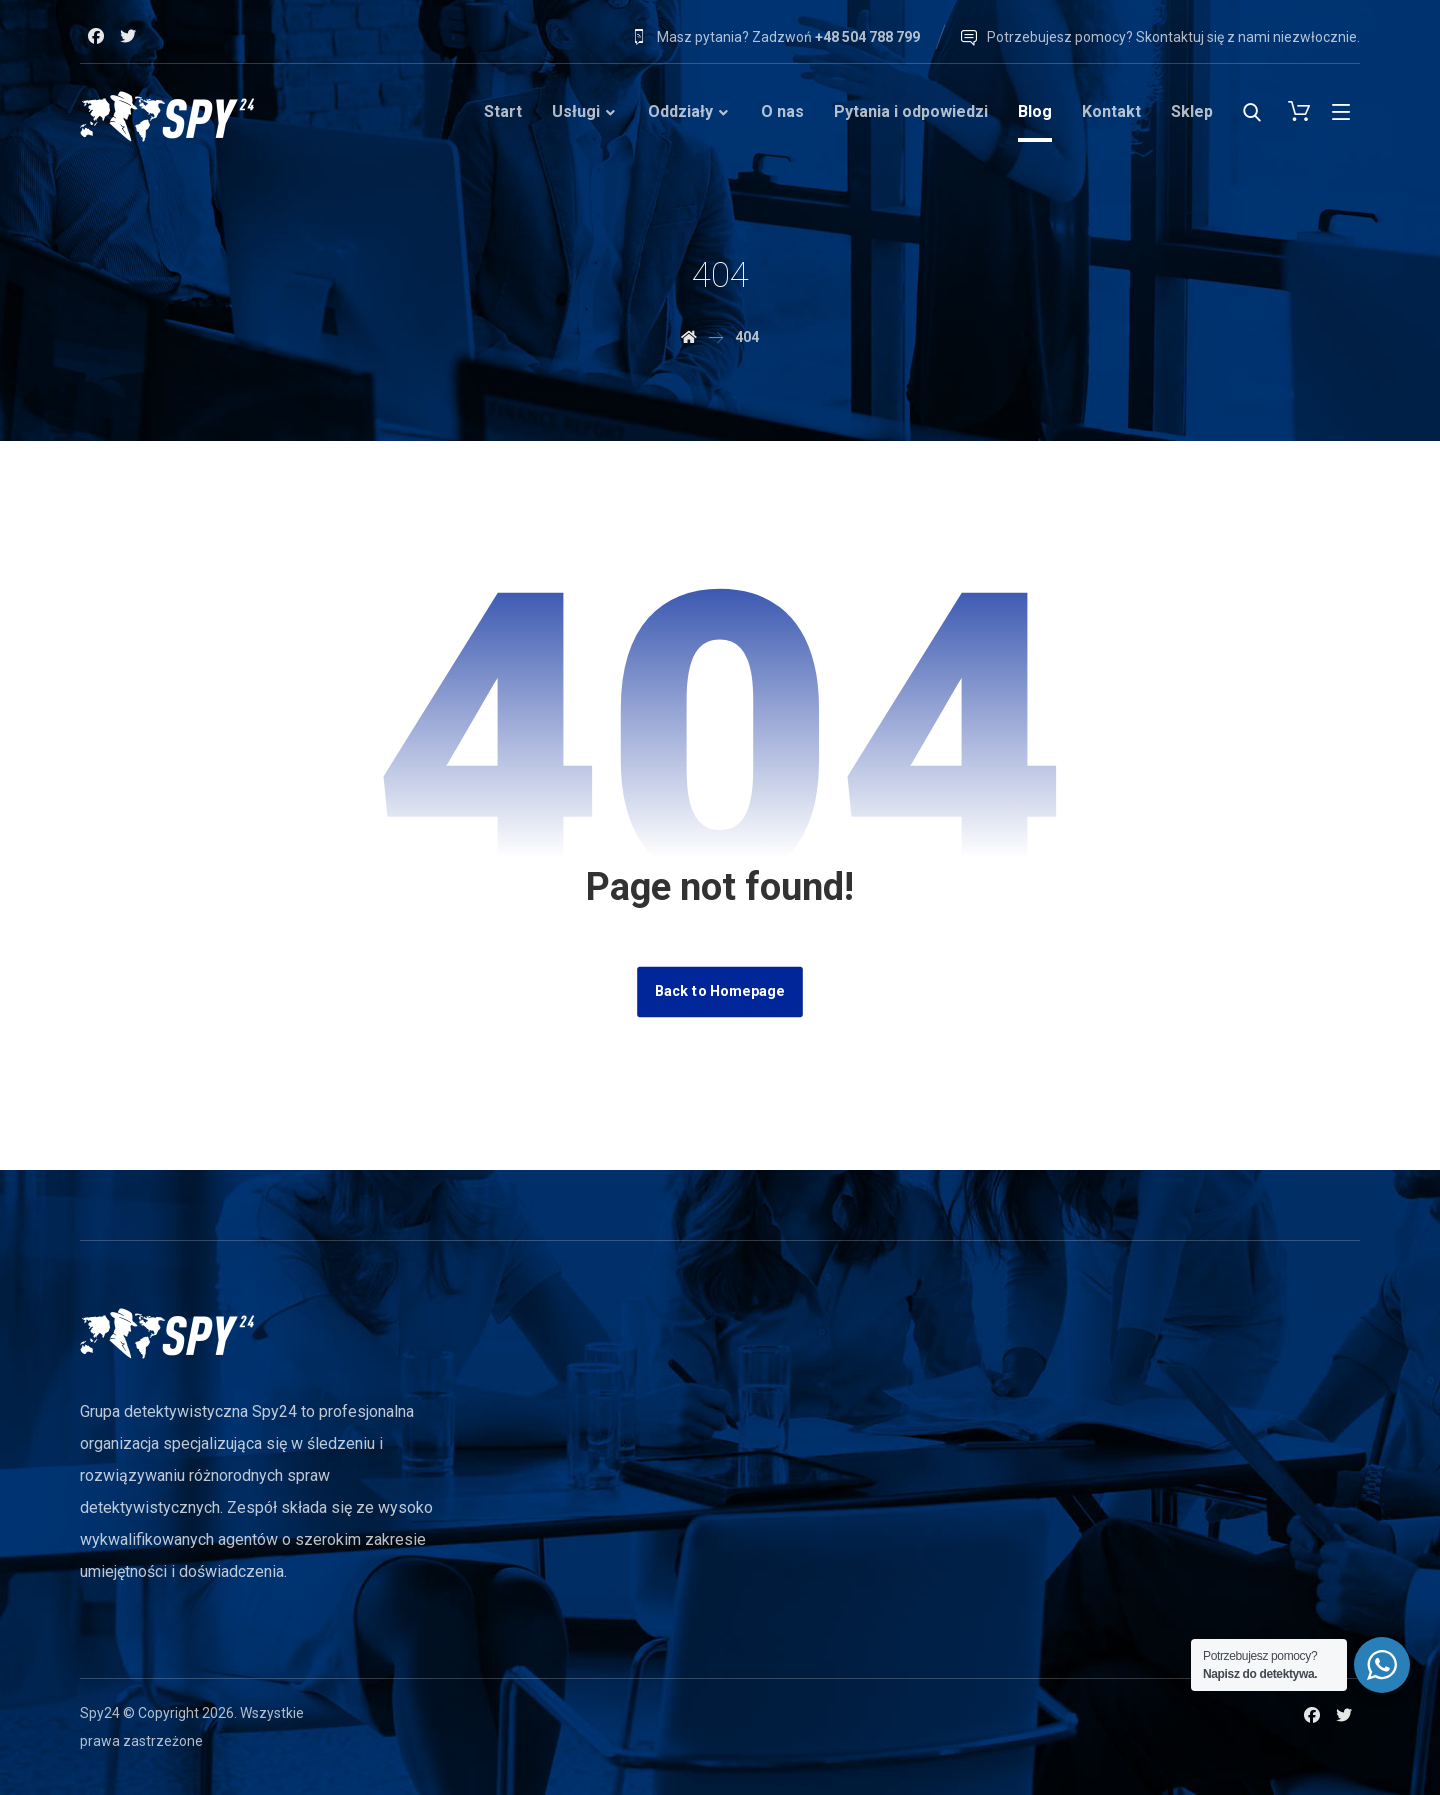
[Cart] (1299, 109)
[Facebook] (96, 36)
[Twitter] (128, 36)
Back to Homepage (720, 991)
